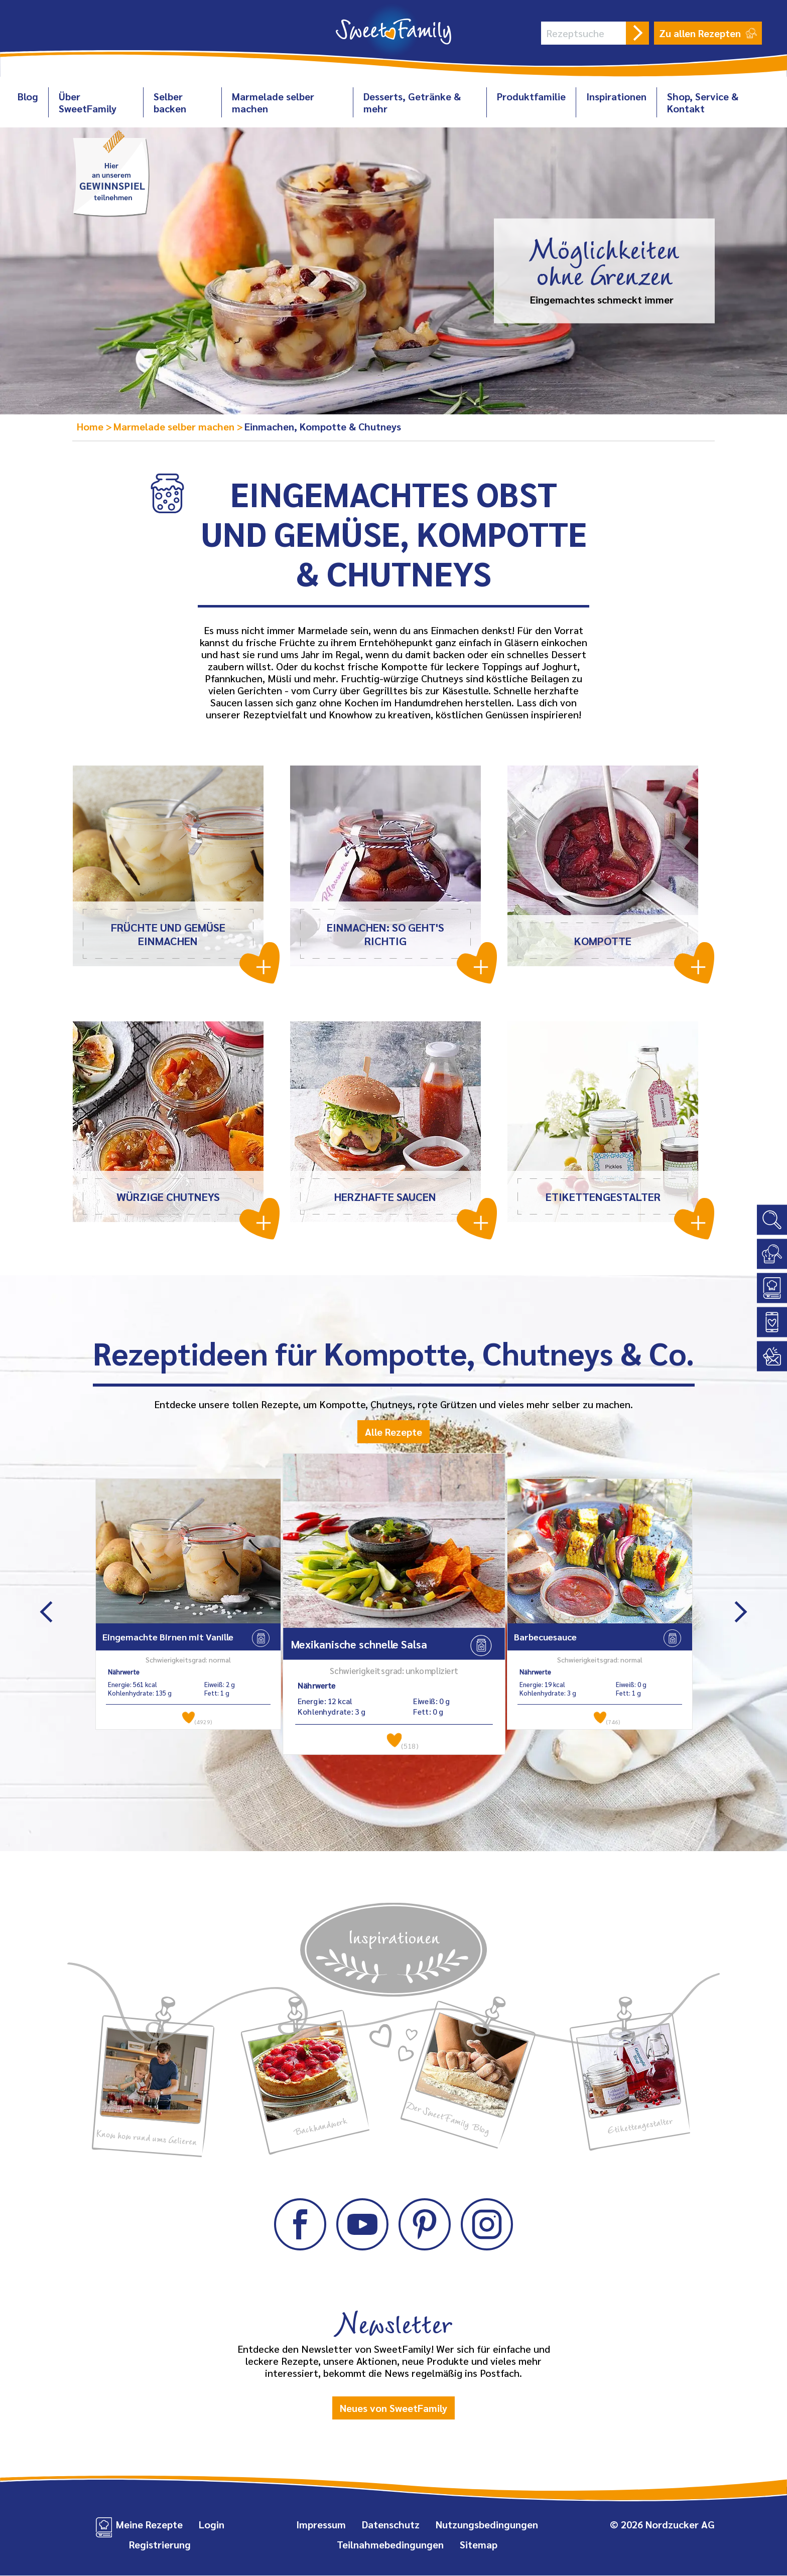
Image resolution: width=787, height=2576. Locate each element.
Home (91, 426)
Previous (46, 1612)
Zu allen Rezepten (708, 33)
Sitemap (478, 2545)
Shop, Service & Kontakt (702, 102)
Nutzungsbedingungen (487, 2525)
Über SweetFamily (87, 102)
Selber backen (170, 102)
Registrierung (160, 2545)
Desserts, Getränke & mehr (412, 102)
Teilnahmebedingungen (390, 2545)
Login (211, 2525)
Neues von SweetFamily (393, 2408)
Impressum (321, 2525)
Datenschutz (391, 2525)
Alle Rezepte (393, 1431)
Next (740, 1612)
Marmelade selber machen (273, 102)
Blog (28, 96)
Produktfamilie (531, 96)
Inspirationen (616, 96)
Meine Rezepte (149, 2525)
